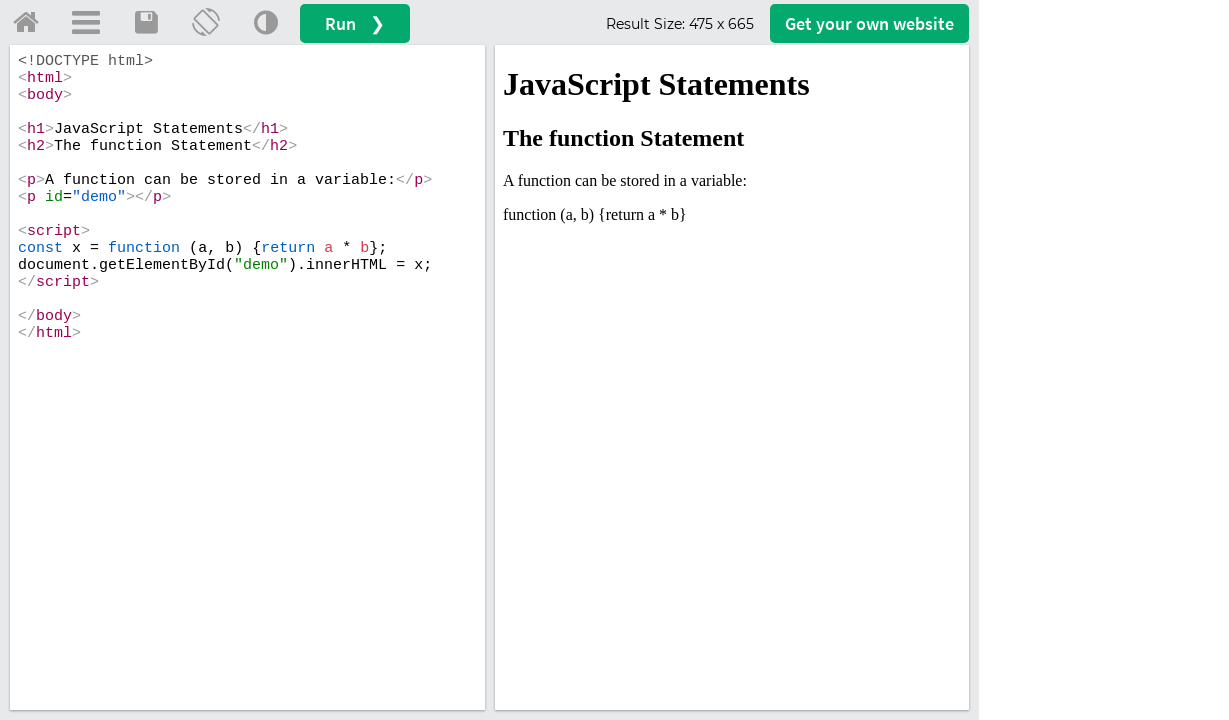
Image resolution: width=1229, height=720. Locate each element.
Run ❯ (355, 23)
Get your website (869, 23)
